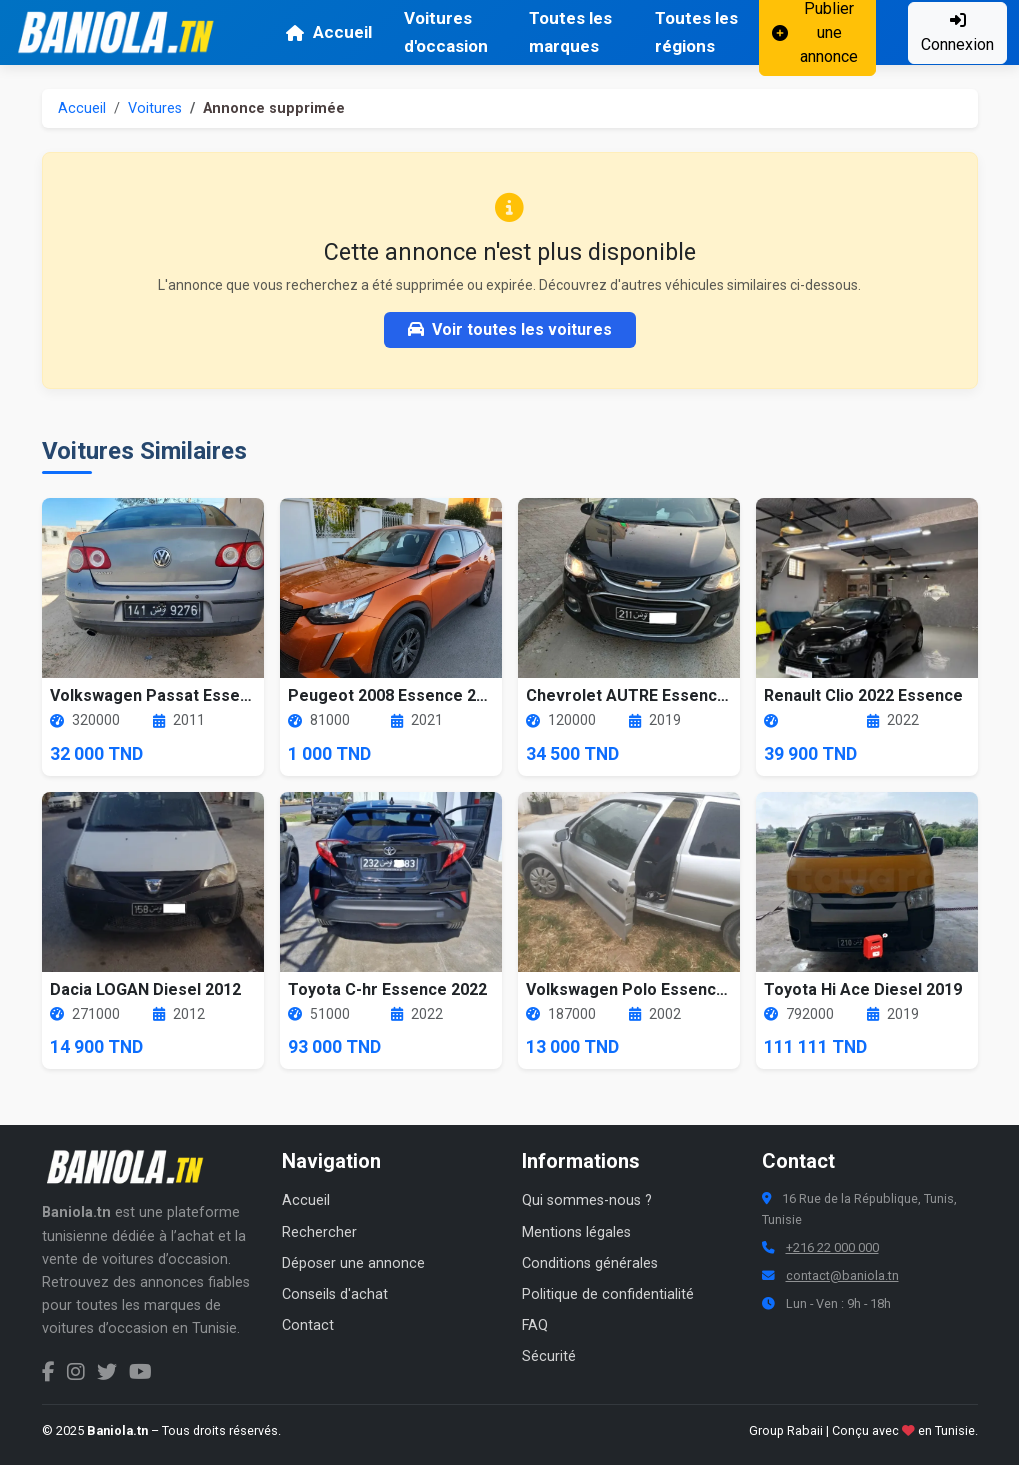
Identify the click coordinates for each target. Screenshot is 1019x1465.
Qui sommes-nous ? (587, 1200)
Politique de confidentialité (608, 1294)
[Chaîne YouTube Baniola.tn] (140, 1372)
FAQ (535, 1325)
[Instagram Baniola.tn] (76, 1372)
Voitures (155, 108)
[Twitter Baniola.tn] (107, 1372)
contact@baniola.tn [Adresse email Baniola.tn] (842, 1275)
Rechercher (319, 1232)
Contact (308, 1325)
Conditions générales (590, 1263)
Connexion (957, 33)
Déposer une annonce (353, 1263)
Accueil (328, 32)
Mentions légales (576, 1232)
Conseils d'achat (335, 1294)
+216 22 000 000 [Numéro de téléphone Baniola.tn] (832, 1247)
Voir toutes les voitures (510, 329)
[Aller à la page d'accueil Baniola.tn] (132, 1167)
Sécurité (549, 1356)
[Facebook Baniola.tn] (48, 1372)
